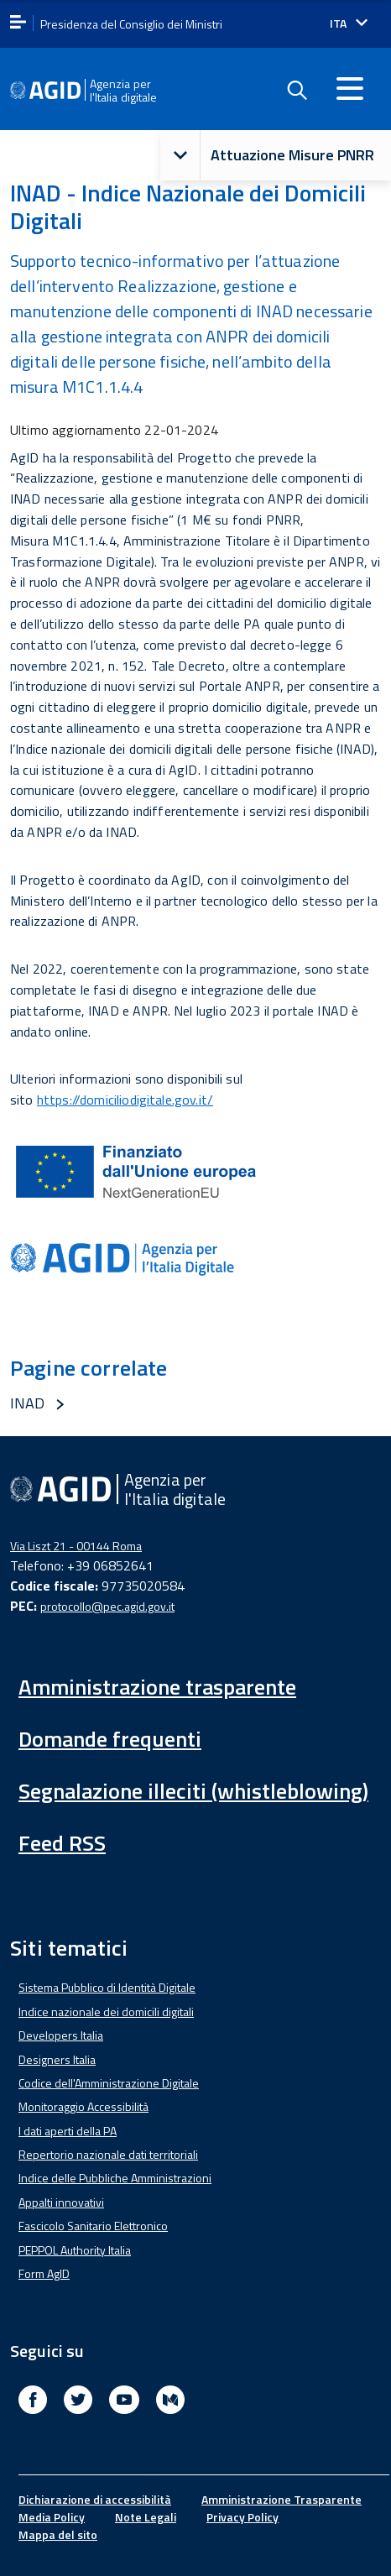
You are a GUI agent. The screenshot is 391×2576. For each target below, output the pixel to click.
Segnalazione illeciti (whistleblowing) (193, 1790)
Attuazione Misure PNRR (267, 155)
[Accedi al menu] (349, 88)
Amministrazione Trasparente (281, 2499)
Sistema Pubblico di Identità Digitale (107, 1987)
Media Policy (51, 2517)
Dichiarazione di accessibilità (94, 2499)
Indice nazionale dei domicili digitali (106, 2011)
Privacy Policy (242, 2517)
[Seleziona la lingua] (348, 23)
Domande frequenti (109, 1738)
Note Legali (145, 2517)
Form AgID (44, 2273)
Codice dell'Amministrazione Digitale (108, 2083)
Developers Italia (60, 2035)
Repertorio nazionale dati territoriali (108, 2154)
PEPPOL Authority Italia (74, 2250)
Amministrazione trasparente (157, 1686)
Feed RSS (62, 1842)
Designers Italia (57, 2059)
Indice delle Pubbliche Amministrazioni (114, 2178)
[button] (180, 155)
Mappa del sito (57, 2534)
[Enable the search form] (296, 90)
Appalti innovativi (61, 2202)
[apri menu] (18, 23)
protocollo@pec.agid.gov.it (107, 1606)
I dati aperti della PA (67, 2131)
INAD (27, 1403)
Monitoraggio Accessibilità (83, 2106)
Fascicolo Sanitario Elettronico (93, 2225)
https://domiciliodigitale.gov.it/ (125, 1099)
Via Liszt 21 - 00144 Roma (76, 1545)
